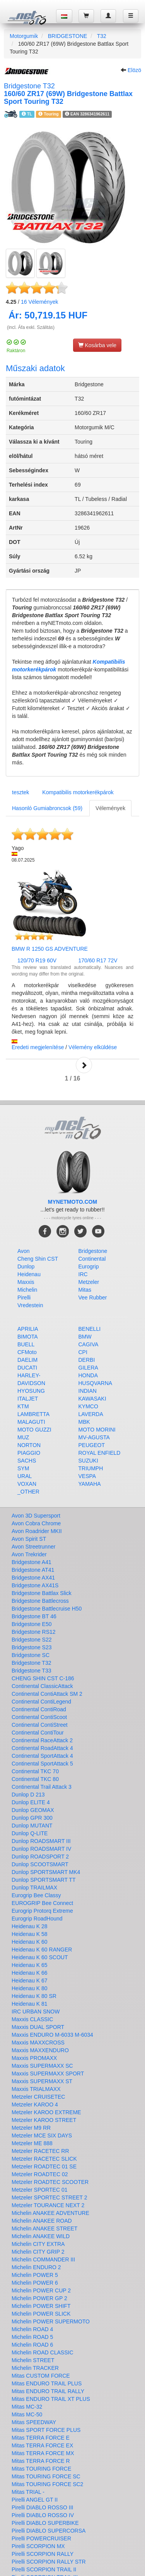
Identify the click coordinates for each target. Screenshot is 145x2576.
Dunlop (25, 1266)
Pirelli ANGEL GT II (35, 2500)
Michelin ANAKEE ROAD (42, 2221)
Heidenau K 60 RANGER (42, 1949)
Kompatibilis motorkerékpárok (77, 792)
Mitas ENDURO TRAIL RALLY (48, 2391)
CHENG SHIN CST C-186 (43, 1678)
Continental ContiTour (38, 1732)
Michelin (27, 1290)
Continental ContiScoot (39, 1717)
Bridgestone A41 (31, 1562)
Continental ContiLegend (41, 1701)
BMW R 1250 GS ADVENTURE (50, 949)
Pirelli (24, 1297)
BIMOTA (27, 1337)
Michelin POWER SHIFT (41, 2306)
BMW (85, 1337)
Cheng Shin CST (37, 1259)
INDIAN (87, 1391)
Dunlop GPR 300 (32, 1818)
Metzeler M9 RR (31, 2128)
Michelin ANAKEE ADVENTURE (50, 2213)
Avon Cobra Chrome (36, 1523)
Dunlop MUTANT (32, 1825)
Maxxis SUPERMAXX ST (42, 2081)
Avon (23, 1251)
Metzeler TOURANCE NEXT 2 (48, 2205)
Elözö (134, 70)
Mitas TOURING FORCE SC (46, 2476)
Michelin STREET (33, 2360)
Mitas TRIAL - (28, 2492)
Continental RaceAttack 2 (42, 1740)
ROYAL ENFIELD (99, 1453)
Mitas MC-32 (27, 2407)
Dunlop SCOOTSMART (40, 1864)
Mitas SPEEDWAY (34, 2422)
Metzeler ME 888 (32, 2143)
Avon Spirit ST (29, 1539)
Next (84, 1065)
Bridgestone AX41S (35, 1585)
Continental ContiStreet (40, 1725)
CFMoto (27, 1352)
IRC (83, 1274)
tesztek (20, 792)
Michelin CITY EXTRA (38, 2244)
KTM (23, 1406)
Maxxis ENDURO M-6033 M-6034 (52, 2035)
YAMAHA (89, 1484)
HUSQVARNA (95, 1383)
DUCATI (27, 1368)
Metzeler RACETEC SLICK (44, 2159)
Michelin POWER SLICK (41, 2314)
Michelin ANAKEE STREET (44, 2228)
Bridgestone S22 (32, 1639)
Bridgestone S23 (32, 1647)
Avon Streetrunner (33, 1547)
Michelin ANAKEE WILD (41, 2236)
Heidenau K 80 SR (34, 1996)
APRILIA (27, 1329)
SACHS (26, 1460)
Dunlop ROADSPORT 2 (40, 1856)
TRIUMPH (90, 1468)
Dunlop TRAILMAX (34, 1887)
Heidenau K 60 (30, 1942)
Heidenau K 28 (30, 1926)
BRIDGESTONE (67, 36)
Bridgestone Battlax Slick (42, 1593)
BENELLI (89, 1329)
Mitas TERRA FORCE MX (43, 2453)
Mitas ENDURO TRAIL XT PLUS (51, 2399)
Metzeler (88, 1282)
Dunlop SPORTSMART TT (43, 1880)
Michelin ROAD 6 (32, 2345)
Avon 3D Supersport (36, 1516)
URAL (24, 1476)
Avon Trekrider (29, 1554)
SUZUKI (88, 1460)
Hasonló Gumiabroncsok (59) (47, 808)
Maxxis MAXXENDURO (40, 2050)
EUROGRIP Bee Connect (42, 1903)
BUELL (25, 1344)
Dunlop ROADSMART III (41, 1841)
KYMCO (88, 1406)
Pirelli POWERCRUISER (41, 2538)
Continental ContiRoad (39, 1709)
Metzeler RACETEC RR (40, 2151)
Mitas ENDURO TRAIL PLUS (47, 2383)
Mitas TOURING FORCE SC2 (47, 2484)
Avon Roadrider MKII (37, 1531)
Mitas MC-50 (27, 2414)
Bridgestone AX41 (33, 1578)
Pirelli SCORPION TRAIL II (44, 2569)
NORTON (29, 1445)
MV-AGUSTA (94, 1437)
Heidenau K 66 (30, 1973)
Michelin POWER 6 (35, 2283)
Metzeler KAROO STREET (44, 2120)
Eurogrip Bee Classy (36, 1895)
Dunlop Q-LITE (30, 1833)
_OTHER (28, 1491)
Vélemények (39, 302)
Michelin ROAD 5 (32, 2337)
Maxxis (25, 1282)
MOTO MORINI (97, 1430)
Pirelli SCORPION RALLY (42, 2554)
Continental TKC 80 (35, 1779)
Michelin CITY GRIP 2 (38, 2252)
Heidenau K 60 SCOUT (40, 1957)
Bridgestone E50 (32, 1624)
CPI (82, 1352)
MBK (84, 1422)
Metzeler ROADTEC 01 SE (44, 2166)
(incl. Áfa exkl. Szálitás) (31, 327)
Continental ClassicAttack (42, 1686)
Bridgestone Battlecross (40, 1601)
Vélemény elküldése (92, 1047)
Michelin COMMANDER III (43, 2259)
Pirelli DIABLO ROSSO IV (43, 2515)
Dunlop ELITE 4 (31, 1802)
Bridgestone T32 (31, 1663)
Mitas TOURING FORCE (41, 2469)
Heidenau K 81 (30, 2004)
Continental (92, 1259)
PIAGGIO (28, 1453)
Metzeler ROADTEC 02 (40, 2174)
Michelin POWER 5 (35, 2275)
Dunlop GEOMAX (33, 1810)
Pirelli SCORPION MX (38, 2546)
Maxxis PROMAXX (34, 2058)
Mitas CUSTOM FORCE (41, 2376)
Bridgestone (92, 1251)
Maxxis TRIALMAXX (36, 2089)
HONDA (88, 1375)
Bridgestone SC (30, 1655)
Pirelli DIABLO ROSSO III (42, 2507)
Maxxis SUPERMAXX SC (42, 2066)
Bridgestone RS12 (34, 1632)
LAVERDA (90, 1414)
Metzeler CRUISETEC (38, 2097)
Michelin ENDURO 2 (36, 2267)
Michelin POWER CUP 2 (41, 2290)
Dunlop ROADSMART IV (41, 1849)
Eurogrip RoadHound (37, 1918)
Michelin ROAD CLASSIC (42, 2352)
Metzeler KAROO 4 (35, 2104)
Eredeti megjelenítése (38, 1047)
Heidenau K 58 (30, 1934)
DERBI (86, 1360)
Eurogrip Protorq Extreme (42, 1911)
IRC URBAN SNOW (36, 2011)
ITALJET (27, 1399)
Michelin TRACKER (35, 2368)
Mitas (84, 1290)
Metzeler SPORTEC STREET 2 (49, 2197)
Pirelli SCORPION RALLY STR (49, 2562)
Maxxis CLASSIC (32, 2019)
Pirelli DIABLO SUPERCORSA (48, 2531)
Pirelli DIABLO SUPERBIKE (45, 2523)
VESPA (87, 1476)
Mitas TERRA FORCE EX (42, 2445)
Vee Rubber (92, 1297)
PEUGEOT (91, 1445)
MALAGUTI (31, 1422)
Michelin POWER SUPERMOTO (51, 2321)
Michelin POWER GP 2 (39, 2298)
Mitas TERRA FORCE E (41, 2438)
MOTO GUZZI (34, 1430)
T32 (101, 36)
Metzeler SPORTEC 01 (39, 2190)
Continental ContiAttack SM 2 (47, 1694)
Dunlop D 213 (28, 1794)
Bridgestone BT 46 (34, 1616)
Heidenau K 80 (30, 1988)
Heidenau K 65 (30, 1965)
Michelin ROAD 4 (32, 2329)
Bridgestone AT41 (33, 1570)
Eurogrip (88, 1266)
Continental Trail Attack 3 (42, 1787)
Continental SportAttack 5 (42, 1763)
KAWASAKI (92, 1399)
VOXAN (26, 1484)
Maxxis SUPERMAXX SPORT (48, 2073)
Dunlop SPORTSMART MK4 (46, 1872)
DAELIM (27, 1360)
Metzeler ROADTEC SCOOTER (50, 2182)
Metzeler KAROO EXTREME (46, 2112)
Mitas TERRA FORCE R (41, 2461)
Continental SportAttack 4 (42, 1756)
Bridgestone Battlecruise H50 (47, 1608)
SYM (23, 1468)
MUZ (23, 1437)
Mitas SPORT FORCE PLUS (46, 2430)
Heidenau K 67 (30, 1980)
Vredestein (30, 1305)
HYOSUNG (31, 1391)
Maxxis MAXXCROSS (38, 2042)
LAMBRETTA (33, 1414)
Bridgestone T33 (31, 1670)
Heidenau (29, 1274)
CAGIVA (88, 1344)
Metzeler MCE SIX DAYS (42, 2135)
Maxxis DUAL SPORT (38, 2027)
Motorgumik (24, 36)
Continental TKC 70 (35, 1771)
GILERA (88, 1368)
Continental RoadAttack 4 (42, 1748)
